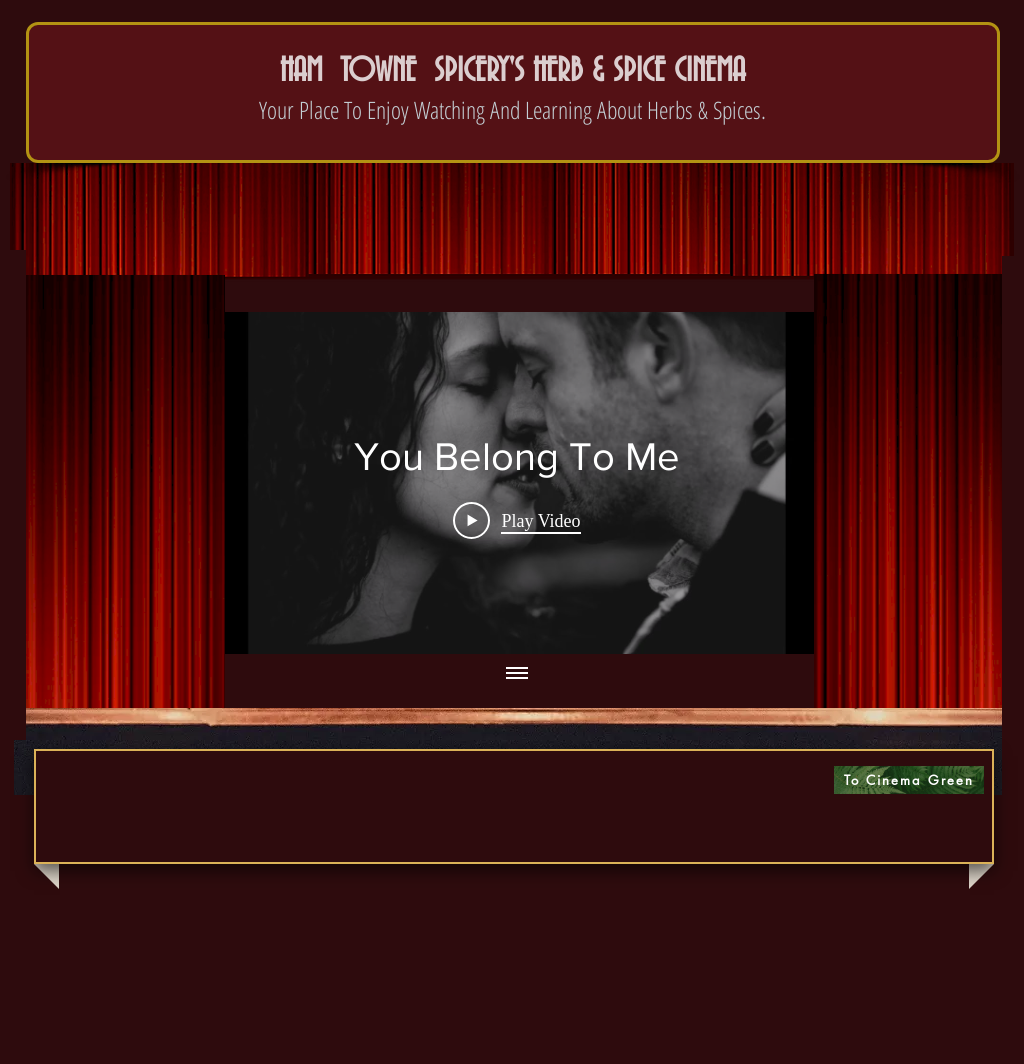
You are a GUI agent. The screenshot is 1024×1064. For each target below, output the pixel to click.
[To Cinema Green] (909, 780)
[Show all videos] (517, 674)
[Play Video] (516, 520)
